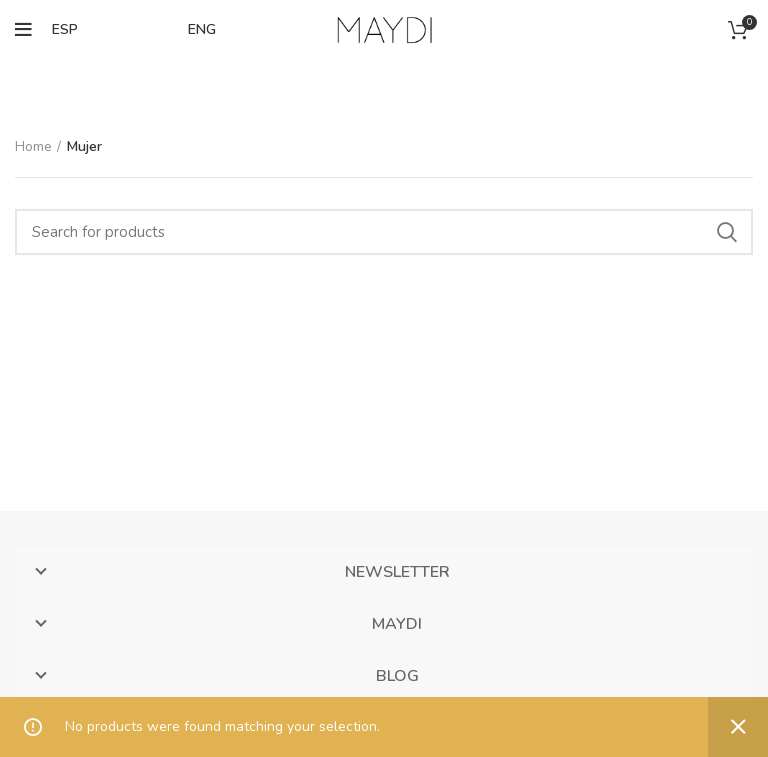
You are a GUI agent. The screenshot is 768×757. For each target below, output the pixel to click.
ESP (65, 29)
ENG (202, 29)
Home (33, 146)
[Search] (384, 232)
